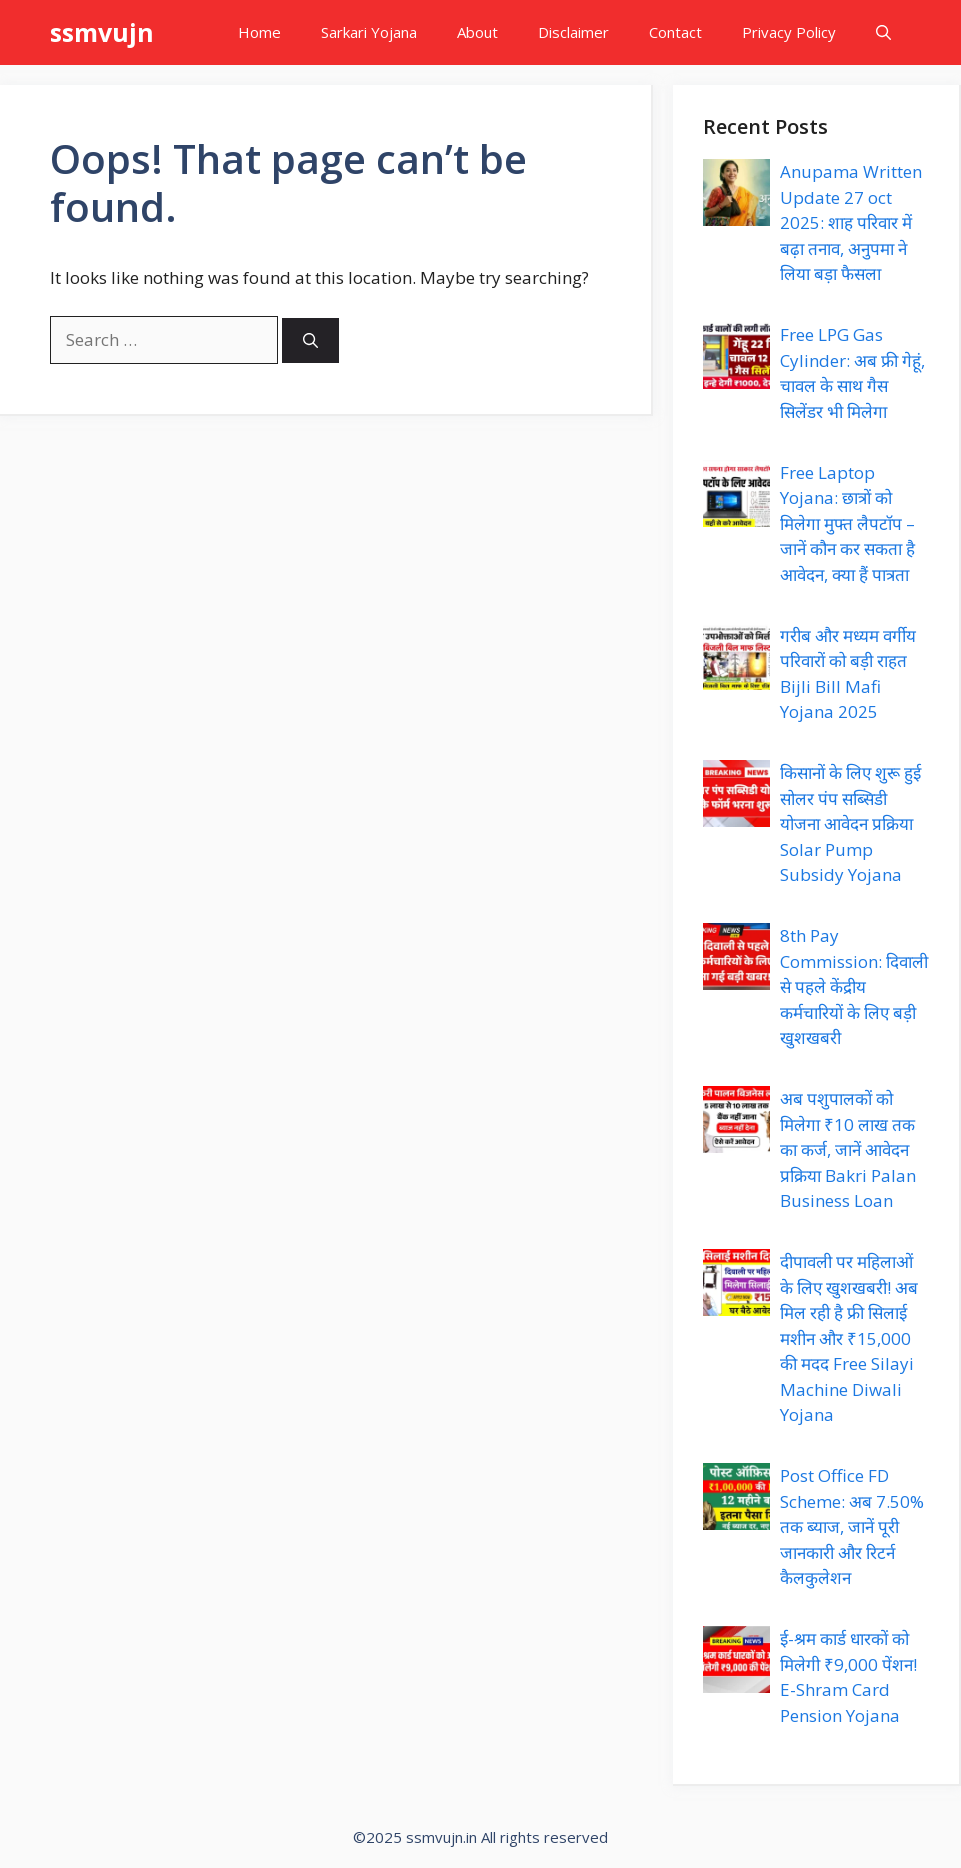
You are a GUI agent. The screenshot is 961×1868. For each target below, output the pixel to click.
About (477, 32)
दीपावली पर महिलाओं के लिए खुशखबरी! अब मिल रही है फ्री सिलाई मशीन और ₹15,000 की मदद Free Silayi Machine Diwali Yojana (849, 1338)
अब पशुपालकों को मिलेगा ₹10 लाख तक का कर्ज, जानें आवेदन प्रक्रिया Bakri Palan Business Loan (848, 1149)
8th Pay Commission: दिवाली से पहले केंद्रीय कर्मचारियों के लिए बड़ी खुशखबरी (854, 986)
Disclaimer (573, 32)
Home (259, 32)
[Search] (310, 340)
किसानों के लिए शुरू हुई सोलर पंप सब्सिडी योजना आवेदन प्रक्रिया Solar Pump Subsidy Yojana (850, 823)
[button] (883, 32)
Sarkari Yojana (369, 32)
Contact (675, 32)
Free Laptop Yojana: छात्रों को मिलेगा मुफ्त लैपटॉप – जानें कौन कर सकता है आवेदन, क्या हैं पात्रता (847, 523)
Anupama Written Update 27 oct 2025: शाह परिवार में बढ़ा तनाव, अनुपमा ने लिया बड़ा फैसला (851, 222)
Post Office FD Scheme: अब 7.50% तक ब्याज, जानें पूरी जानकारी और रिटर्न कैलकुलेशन (852, 1526)
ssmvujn (102, 32)
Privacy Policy (789, 32)
